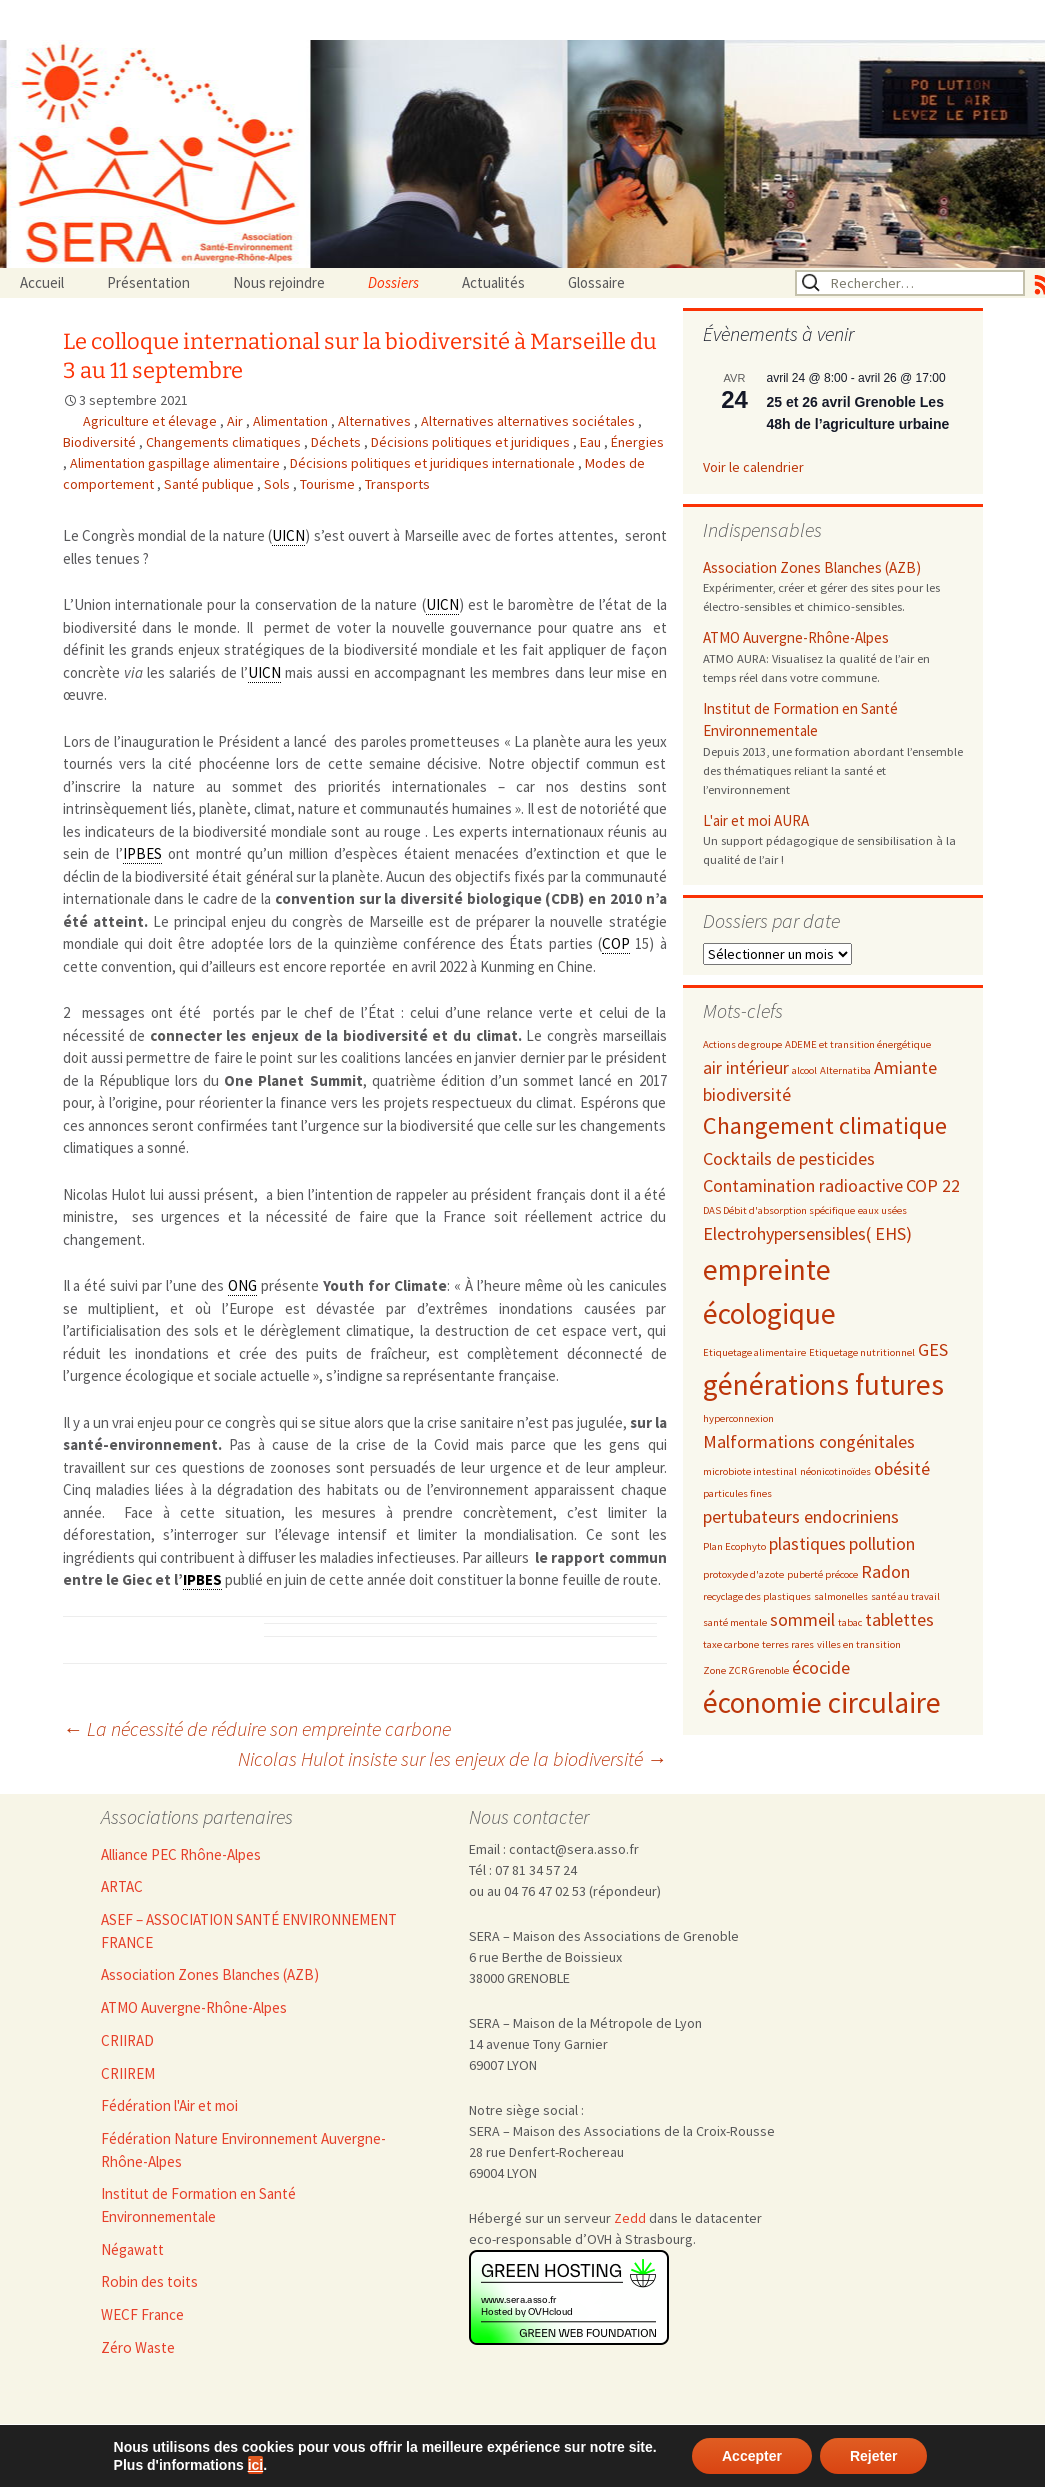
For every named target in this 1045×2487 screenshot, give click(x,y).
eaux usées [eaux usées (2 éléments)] (882, 1210)
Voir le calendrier (753, 467)
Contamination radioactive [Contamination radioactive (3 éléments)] (803, 1185)
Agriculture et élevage (151, 421)
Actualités (493, 282)
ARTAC (122, 1886)
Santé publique (210, 484)
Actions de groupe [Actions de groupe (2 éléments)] (742, 1044)
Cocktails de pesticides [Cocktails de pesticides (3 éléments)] (789, 1158)
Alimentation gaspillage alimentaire (176, 463)
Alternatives (376, 421)
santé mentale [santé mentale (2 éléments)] (735, 1622)
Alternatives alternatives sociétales (529, 421)
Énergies (637, 442)
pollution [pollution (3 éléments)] (882, 1543)
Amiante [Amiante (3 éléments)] (905, 1067)
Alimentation (292, 421)
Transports (397, 484)
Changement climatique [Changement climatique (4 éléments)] (825, 1125)
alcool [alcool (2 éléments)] (804, 1070)
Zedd (630, 2218)
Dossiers (393, 282)
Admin (448, 2454)
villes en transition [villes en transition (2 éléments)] (859, 1644)
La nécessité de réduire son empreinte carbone (257, 1728)
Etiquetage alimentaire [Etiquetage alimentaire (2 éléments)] (754, 1352)
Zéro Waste (138, 2347)
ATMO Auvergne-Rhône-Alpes (796, 637)
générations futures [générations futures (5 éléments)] (823, 1384)
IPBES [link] (142, 853)
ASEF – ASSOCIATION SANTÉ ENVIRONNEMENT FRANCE (249, 1931)
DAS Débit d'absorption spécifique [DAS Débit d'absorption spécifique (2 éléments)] (779, 1210)
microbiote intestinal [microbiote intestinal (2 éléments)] (750, 1471)
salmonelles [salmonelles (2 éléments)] (841, 1596)
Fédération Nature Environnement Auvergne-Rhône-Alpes (243, 2150)
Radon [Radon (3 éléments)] (885, 1571)
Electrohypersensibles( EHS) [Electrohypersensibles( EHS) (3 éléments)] (807, 1233)
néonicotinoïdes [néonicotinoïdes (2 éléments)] (835, 1471)
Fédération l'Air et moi (169, 2105)
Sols (278, 484)
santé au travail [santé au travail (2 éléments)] (905, 1596)
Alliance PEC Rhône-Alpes (181, 1854)
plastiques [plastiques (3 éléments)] (807, 1543)
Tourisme (329, 484)
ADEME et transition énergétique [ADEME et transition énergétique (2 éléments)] (858, 1044)
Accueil (42, 282)
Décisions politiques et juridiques (472, 442)
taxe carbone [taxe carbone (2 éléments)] (731, 1644)
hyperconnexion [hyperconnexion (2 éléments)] (738, 1418)
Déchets (337, 442)
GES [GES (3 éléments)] (933, 1349)
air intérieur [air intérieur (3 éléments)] (746, 1067)
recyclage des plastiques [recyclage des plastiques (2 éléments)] (757, 1596)
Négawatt (132, 2249)
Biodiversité (101, 442)
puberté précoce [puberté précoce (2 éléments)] (822, 1574)
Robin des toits (149, 2281)
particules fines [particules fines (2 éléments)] (737, 1493)
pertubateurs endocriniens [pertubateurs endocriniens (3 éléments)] (801, 1516)
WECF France (142, 2314)
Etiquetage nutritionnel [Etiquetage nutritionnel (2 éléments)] (862, 1352)
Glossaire (596, 282)
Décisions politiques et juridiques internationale (434, 463)
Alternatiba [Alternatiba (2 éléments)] (845, 1070)
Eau (592, 442)
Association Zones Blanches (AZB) (812, 567)
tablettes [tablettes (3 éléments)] (899, 1619)
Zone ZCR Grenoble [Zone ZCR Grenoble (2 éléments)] (746, 1670)
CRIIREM (128, 2073)
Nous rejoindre (279, 282)
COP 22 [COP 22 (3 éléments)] (933, 1185)
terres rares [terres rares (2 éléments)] (788, 1644)
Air (236, 421)
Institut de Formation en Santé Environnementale (800, 720)
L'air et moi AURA (756, 820)
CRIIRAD (127, 2040)
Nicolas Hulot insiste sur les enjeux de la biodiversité (452, 1758)
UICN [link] (288, 535)
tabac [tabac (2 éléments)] (850, 1622)
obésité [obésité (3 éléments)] (902, 1468)
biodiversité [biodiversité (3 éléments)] (747, 1094)
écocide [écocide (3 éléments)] (821, 1667)
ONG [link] (242, 1285)
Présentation (148, 282)
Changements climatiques (225, 442)
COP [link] (616, 943)
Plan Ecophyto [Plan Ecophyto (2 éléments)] (734, 1546)
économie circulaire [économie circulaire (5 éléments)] (822, 1702)
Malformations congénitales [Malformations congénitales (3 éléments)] (809, 1441)
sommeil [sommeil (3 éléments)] (802, 1619)
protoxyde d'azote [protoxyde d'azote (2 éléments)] (743, 1574)
